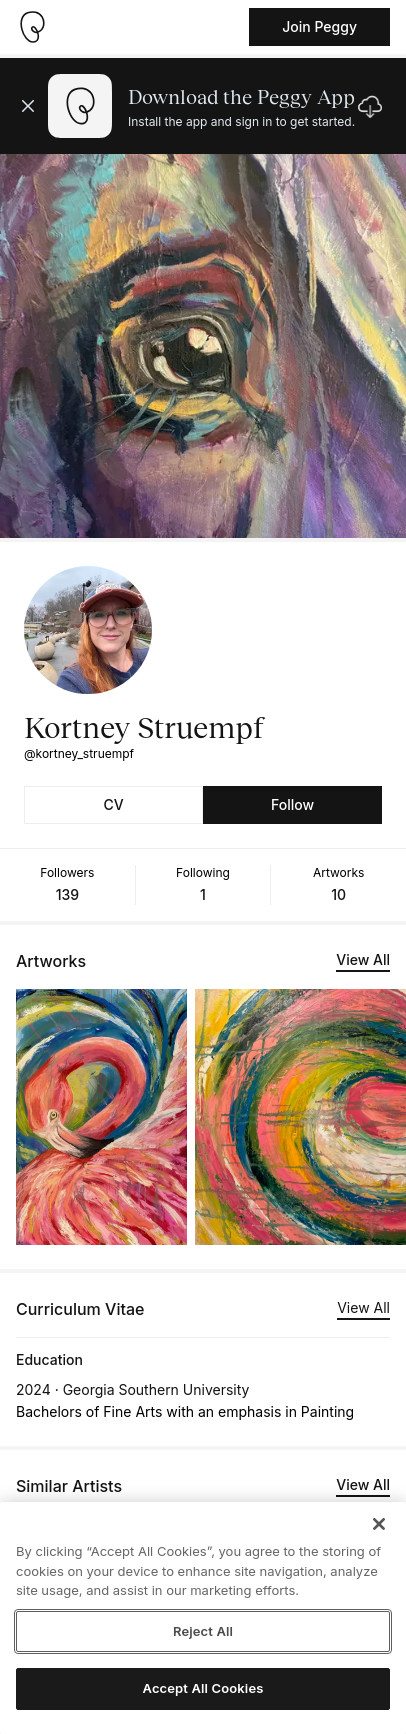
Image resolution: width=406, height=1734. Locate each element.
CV (113, 804)
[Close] (379, 1524)
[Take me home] (32, 27)
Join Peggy (319, 26)
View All (363, 959)
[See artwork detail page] (101, 1117)
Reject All (203, 1631)
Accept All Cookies (203, 1688)
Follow (292, 804)
